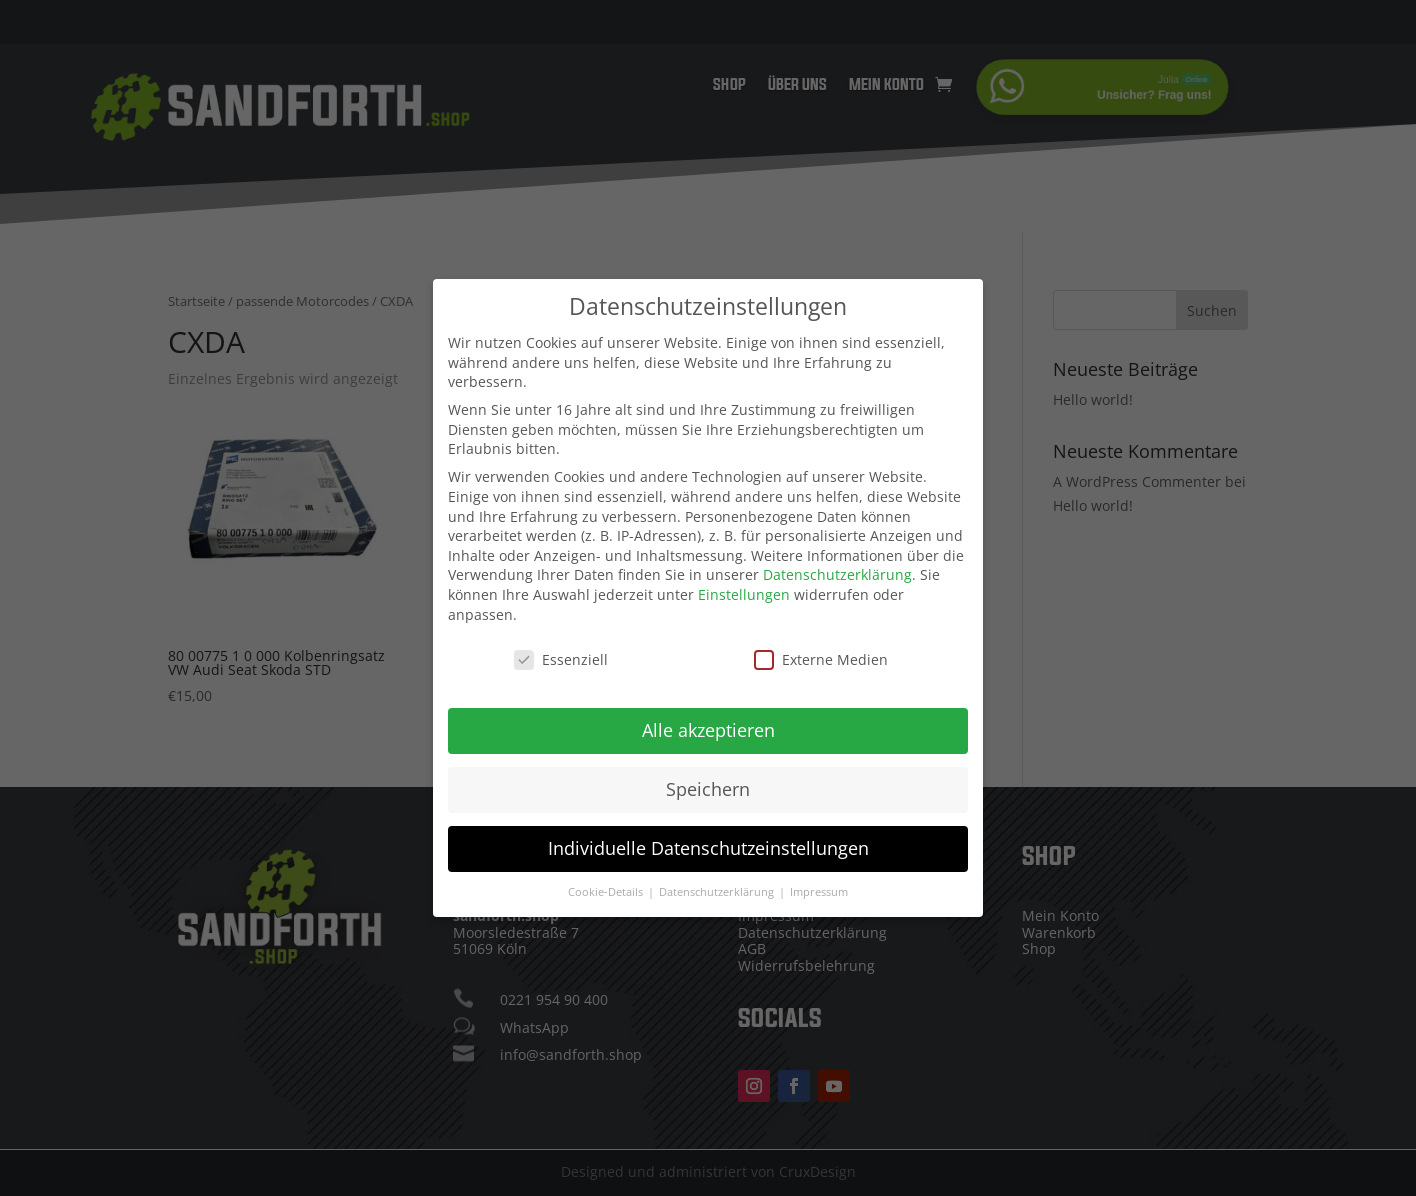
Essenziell (561, 644)
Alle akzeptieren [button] (708, 715)
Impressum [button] (819, 876)
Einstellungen (744, 578)
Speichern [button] (708, 774)
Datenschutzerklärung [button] (718, 876)
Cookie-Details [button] (607, 876)
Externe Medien (821, 644)
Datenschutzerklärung (837, 559)
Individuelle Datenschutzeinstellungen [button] (708, 833)
